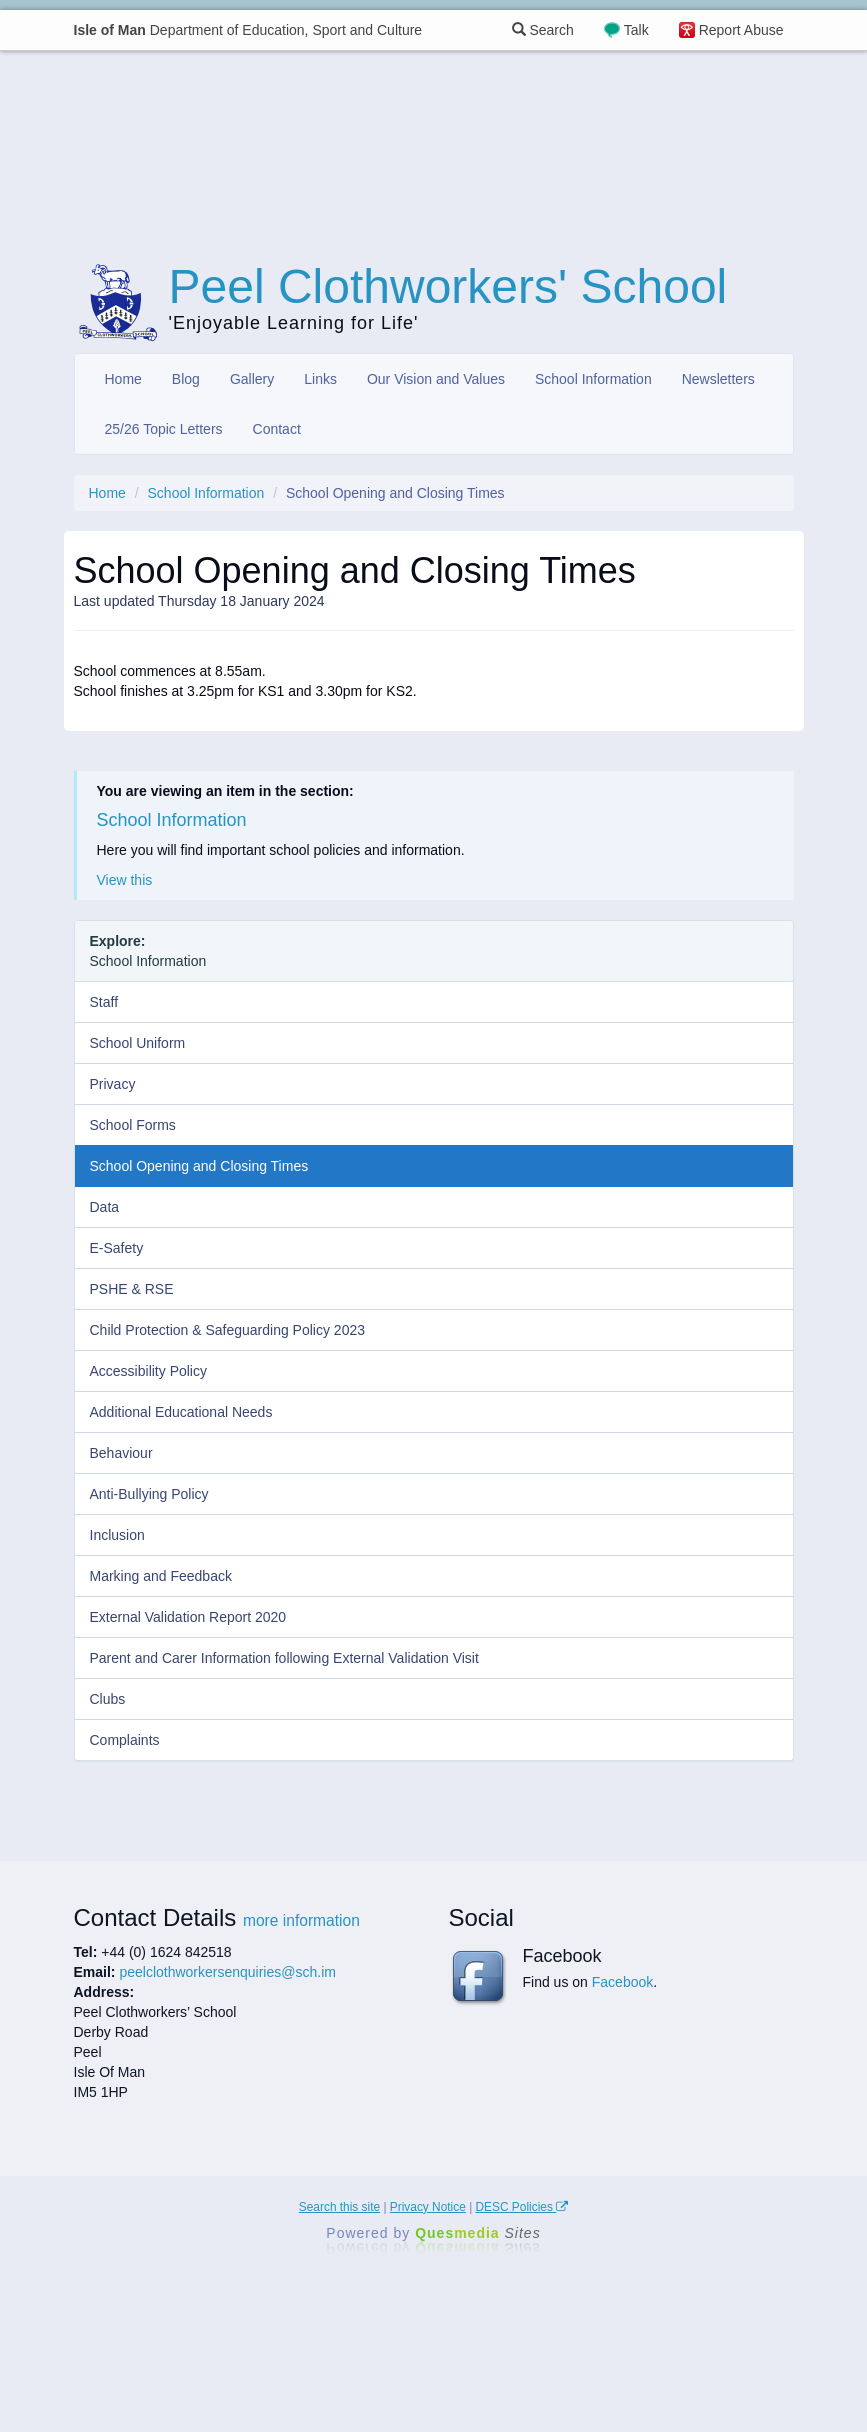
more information (301, 1920)
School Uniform (138, 1043)
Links (320, 379)
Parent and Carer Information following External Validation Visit (284, 1658)
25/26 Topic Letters (164, 429)
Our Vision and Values (436, 379)
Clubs (108, 1699)
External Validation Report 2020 (188, 1617)
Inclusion (117, 1535)
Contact (277, 429)
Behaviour (121, 1453)
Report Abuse (741, 30)
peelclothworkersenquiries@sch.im (227, 1972)
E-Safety (117, 1248)
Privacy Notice (428, 2207)
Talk (636, 30)
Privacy (113, 1084)
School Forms (133, 1125)
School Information (593, 379)
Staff (104, 1002)
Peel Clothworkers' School (448, 286)
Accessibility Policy (148, 1371)
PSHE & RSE (132, 1289)
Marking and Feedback (161, 1576)
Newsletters (718, 379)
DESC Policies (522, 2207)
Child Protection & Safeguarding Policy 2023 (228, 1330)
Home (123, 379)
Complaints (125, 1740)
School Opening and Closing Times (199, 1166)
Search (543, 30)
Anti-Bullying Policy (149, 1494)
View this (125, 880)
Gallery (252, 379)
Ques (478, 2233)
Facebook (622, 1982)
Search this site (339, 2207)
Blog (186, 379)
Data (105, 1207)
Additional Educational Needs (181, 1412)
